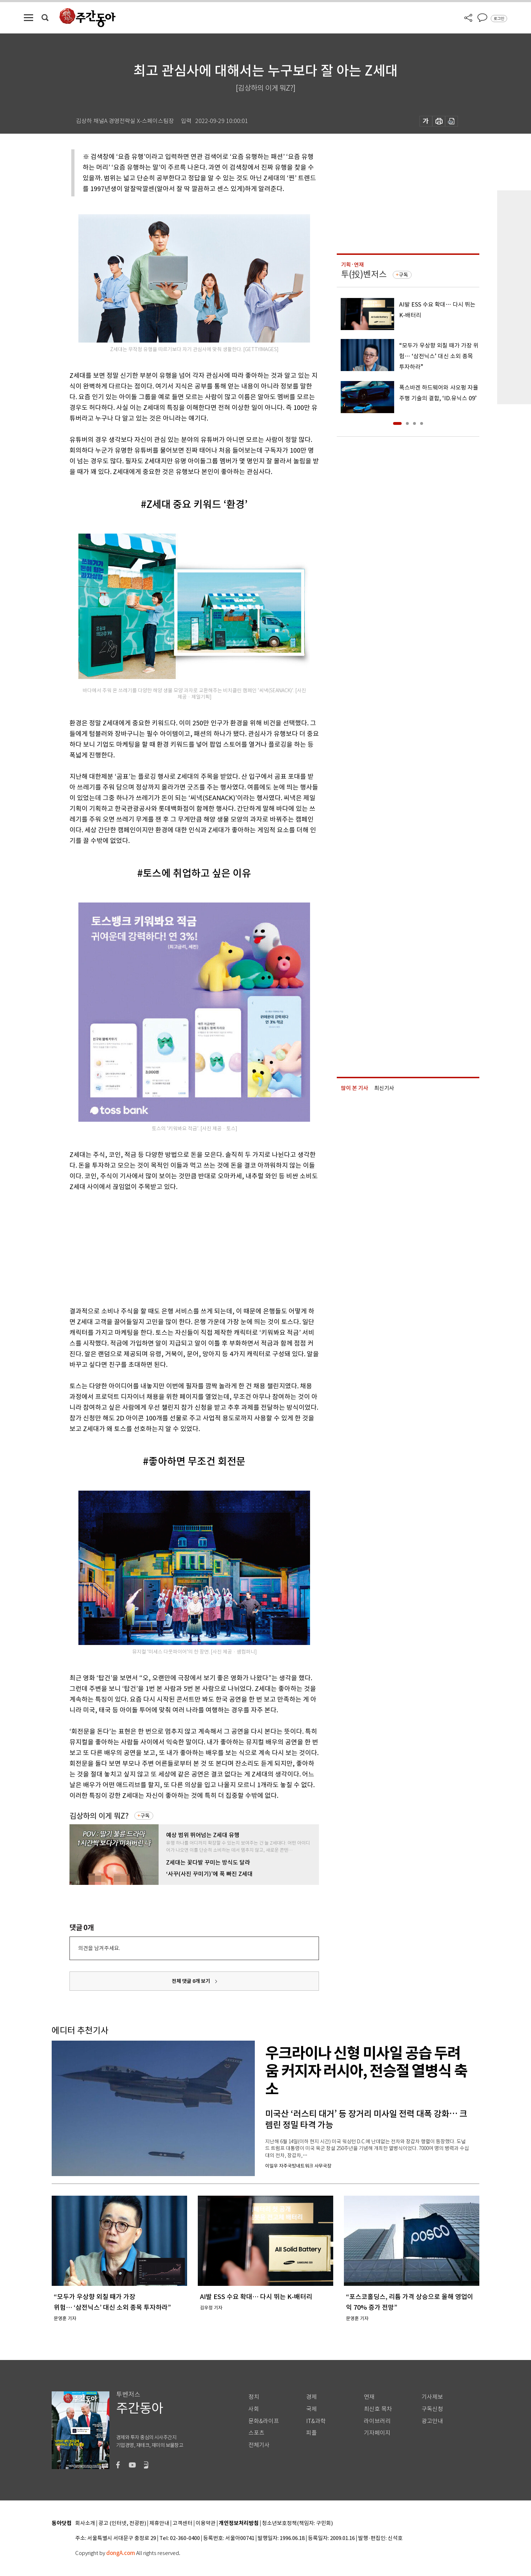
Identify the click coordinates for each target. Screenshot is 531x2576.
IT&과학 (316, 2421)
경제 (311, 2397)
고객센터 (182, 2523)
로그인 (499, 18)
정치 (253, 2397)
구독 (145, 1816)
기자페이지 (377, 2433)
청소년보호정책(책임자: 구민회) (297, 2523)
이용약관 (206, 2523)
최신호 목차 (378, 2409)
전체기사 (259, 2445)
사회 (253, 2409)
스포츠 (256, 2433)
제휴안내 (159, 2523)
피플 (311, 2433)
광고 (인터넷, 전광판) (122, 2523)
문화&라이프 (263, 2421)
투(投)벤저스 (364, 274)
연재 (369, 2397)
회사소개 (85, 2523)
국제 (311, 2409)
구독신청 (432, 2409)
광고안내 (432, 2421)
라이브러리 (377, 2421)
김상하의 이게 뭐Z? (99, 1816)
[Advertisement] (176, 1247)
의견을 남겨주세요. (99, 1948)
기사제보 (432, 2397)
